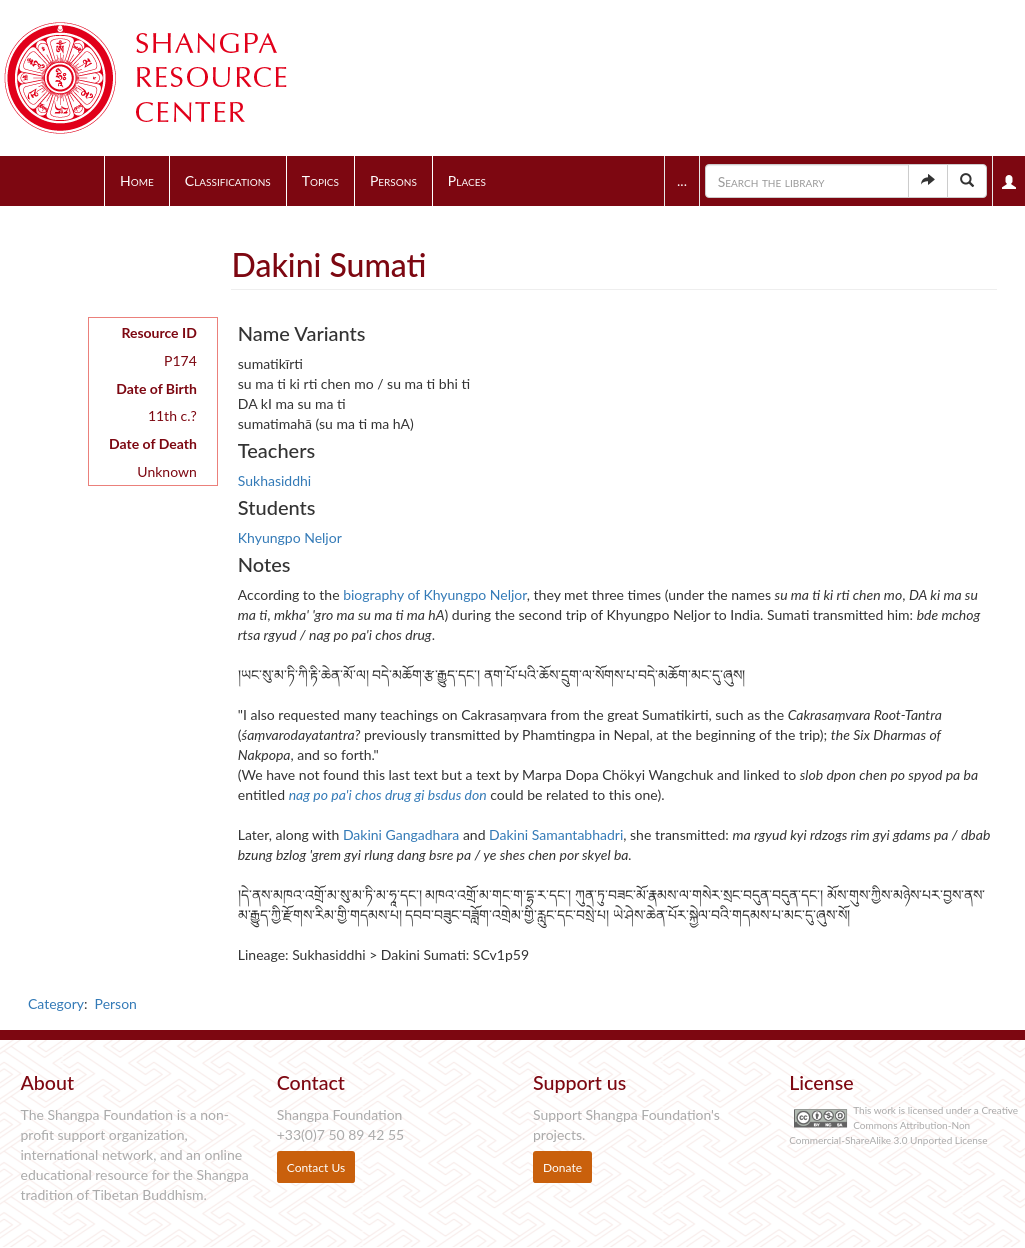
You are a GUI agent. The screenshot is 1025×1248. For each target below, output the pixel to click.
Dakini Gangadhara (401, 834)
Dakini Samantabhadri (556, 834)
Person (116, 1003)
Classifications (228, 180)
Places (467, 180)
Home (137, 180)
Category (56, 1003)
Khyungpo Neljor (290, 537)
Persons (393, 180)
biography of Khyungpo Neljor (435, 594)
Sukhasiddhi (274, 480)
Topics (320, 180)
